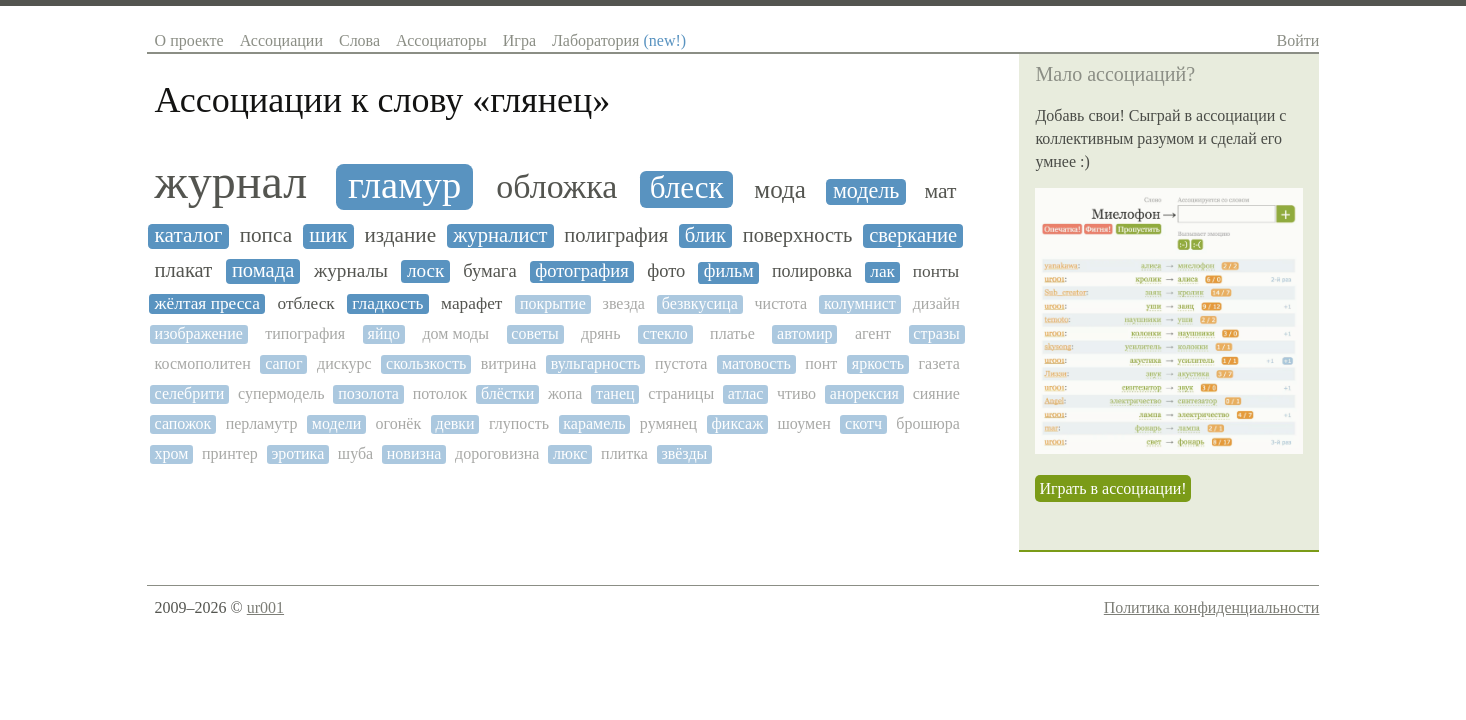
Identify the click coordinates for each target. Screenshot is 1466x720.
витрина (509, 363)
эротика (297, 453)
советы (534, 333)
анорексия (864, 393)
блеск (687, 188)
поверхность (798, 235)
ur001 (265, 607)
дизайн (936, 303)
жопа (565, 393)
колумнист (860, 303)
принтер (230, 453)
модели (336, 423)
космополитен (203, 363)
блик (705, 235)
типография (305, 333)
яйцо (384, 333)
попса (266, 235)
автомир (804, 333)
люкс (570, 453)
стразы (936, 333)
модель (866, 191)
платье (732, 333)
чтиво (796, 393)
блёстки (507, 393)
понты (936, 271)
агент (873, 333)
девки (454, 423)
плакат (184, 270)
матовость (756, 363)
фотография (582, 271)
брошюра (928, 423)
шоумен (804, 423)
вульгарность (596, 363)
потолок (440, 393)
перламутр (262, 423)
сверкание (913, 235)
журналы (351, 270)
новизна (414, 453)
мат (940, 191)
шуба (355, 453)
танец (615, 393)
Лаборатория (619, 40)
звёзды (684, 453)
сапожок (183, 423)
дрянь (600, 333)
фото (666, 271)
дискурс (344, 363)
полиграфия (616, 235)
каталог (189, 235)
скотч (863, 423)
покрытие (553, 303)
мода (780, 189)
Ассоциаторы (441, 40)
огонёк (399, 423)
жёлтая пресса (207, 303)
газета (938, 363)
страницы (681, 393)
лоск (426, 270)
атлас (745, 393)
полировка (812, 271)
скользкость (426, 363)
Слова (359, 40)
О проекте (189, 40)
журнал (231, 182)
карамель (594, 423)
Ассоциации (281, 40)
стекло (665, 333)
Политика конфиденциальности (1212, 607)
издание (400, 235)
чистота (781, 303)
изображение (199, 333)
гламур (404, 185)
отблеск (306, 303)
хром (172, 453)
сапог (283, 363)
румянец (668, 423)
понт (821, 363)
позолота (368, 393)
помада (263, 270)
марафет (471, 303)
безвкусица (700, 303)
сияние (936, 393)
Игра (519, 40)
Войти (1298, 40)
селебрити (190, 393)
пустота (681, 363)
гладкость (387, 303)
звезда (624, 303)
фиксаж (737, 423)
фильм (729, 271)
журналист (500, 235)
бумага (489, 271)
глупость (519, 423)
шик (328, 235)
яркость (878, 363)
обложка (556, 186)
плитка (624, 453)
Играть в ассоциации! (1112, 488)
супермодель (281, 393)
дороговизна (497, 453)
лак (882, 271)
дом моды (455, 333)
